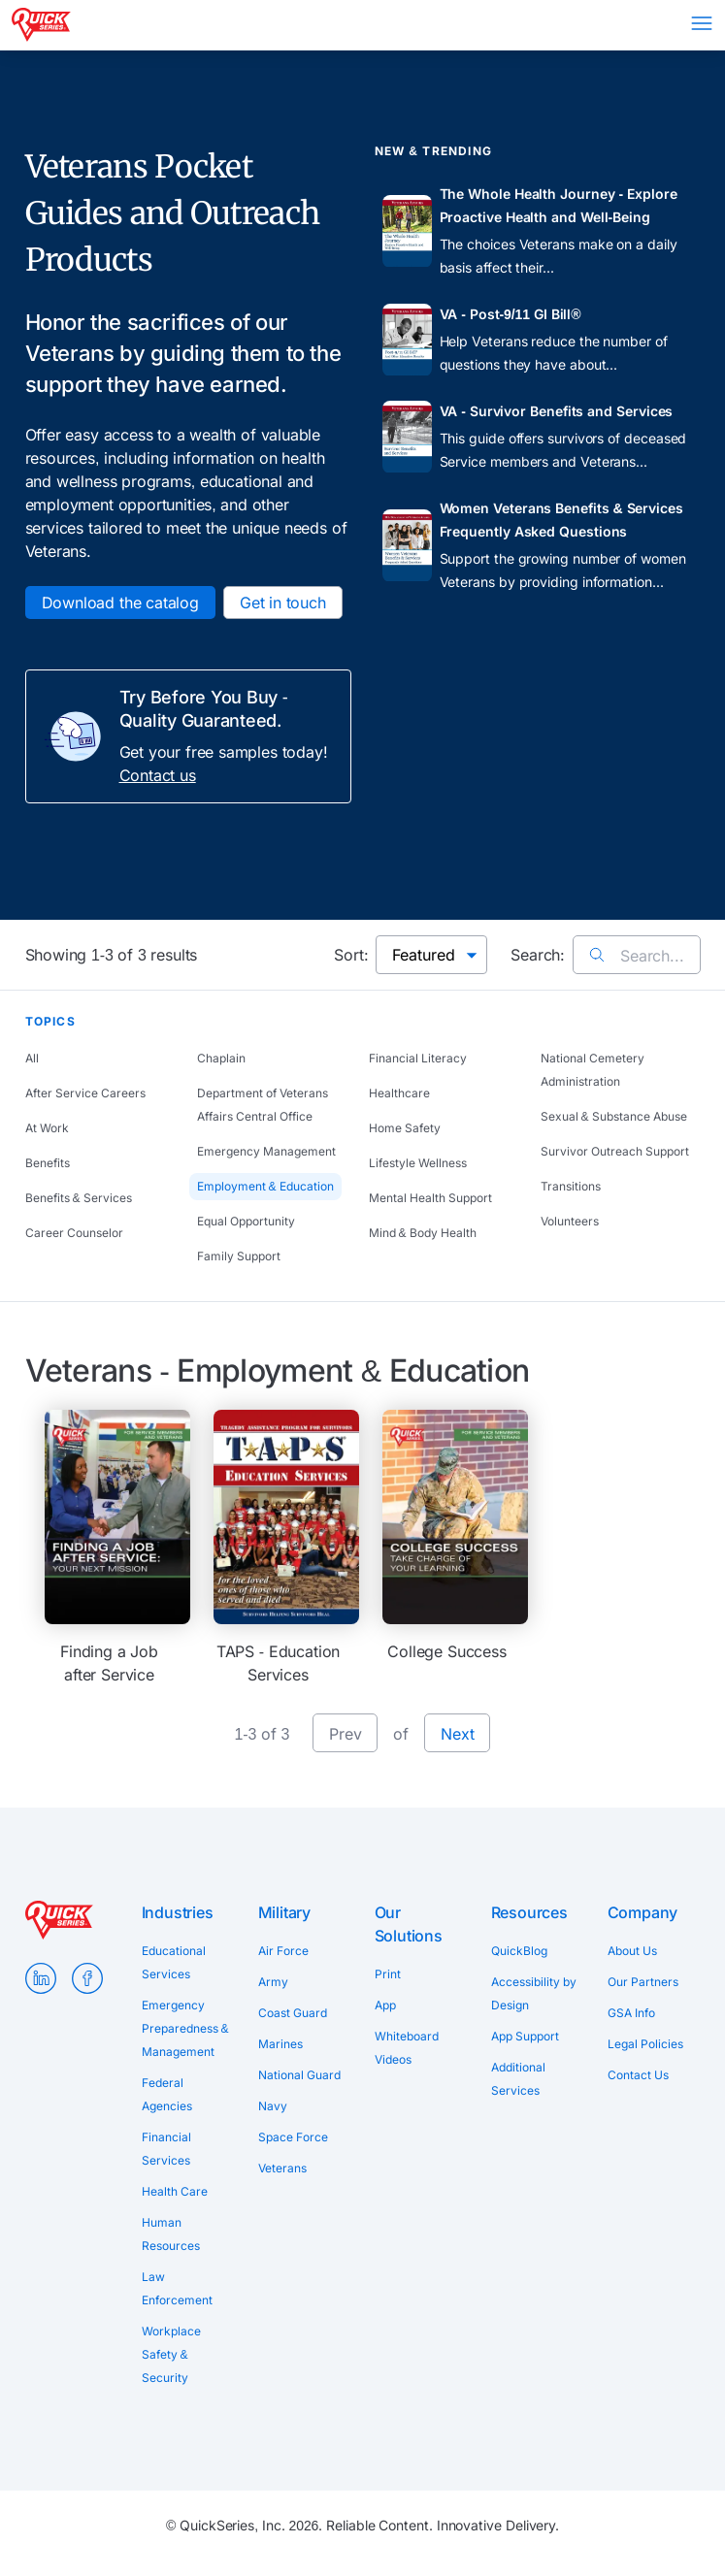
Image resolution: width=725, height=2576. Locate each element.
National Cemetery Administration (592, 1070)
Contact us (157, 775)
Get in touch (283, 602)
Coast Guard (292, 2012)
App (385, 2005)
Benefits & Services (78, 1197)
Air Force (283, 1950)
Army (273, 1981)
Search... (636, 955)
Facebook (87, 1978)
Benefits (47, 1163)
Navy (272, 2106)
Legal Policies (645, 2044)
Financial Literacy (418, 1058)
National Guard (299, 2075)
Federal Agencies (167, 2094)
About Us (632, 1950)
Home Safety (405, 1128)
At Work (47, 1128)
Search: (538, 954)
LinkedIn (40, 1978)
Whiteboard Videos (407, 2048)
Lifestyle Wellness (418, 1163)
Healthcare (399, 1093)
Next (457, 1734)
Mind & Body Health (423, 1232)
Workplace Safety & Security (171, 2354)
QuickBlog (519, 1950)
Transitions (571, 1186)
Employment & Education (265, 1186)
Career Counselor (74, 1232)
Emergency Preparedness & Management (185, 2028)
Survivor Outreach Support (615, 1151)
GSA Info (631, 2012)
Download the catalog (120, 602)
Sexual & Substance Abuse (614, 1116)
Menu (701, 23)
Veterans (282, 2168)
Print (388, 1974)
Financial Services (166, 2149)
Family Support (238, 1256)
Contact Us (638, 2075)
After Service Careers (85, 1093)
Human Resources (171, 2234)
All (32, 1058)
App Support (525, 2036)
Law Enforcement (177, 2288)
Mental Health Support (430, 1197)
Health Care (175, 2191)
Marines (280, 2044)
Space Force (293, 2137)
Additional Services (518, 2079)
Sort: (351, 954)
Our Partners (643, 1981)
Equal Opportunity (246, 1221)
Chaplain (221, 1058)
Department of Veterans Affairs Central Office (262, 1105)
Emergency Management (266, 1151)
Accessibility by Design (534, 1993)
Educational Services (174, 1962)
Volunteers (570, 1221)
